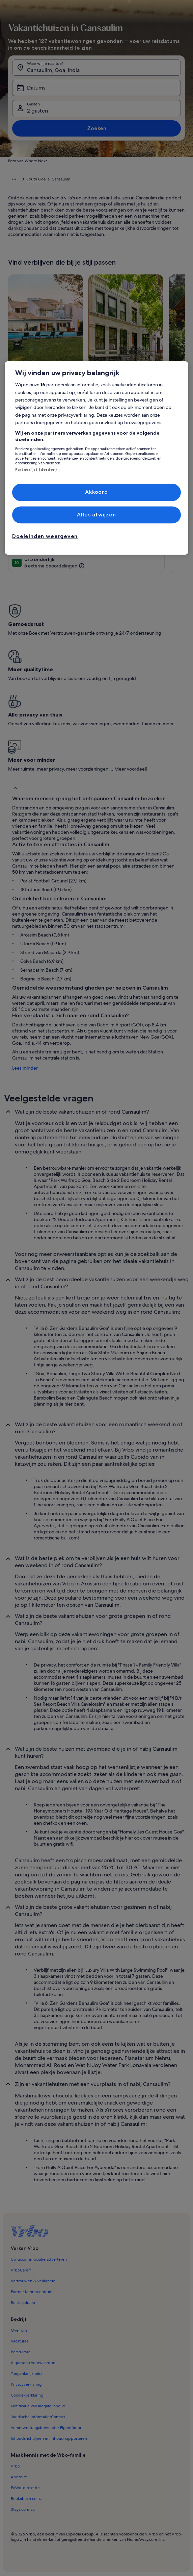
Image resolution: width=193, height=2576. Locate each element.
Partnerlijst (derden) (36, 469)
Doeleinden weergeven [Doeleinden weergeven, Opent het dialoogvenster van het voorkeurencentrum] (45, 536)
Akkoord (96, 492)
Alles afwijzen (96, 514)
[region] (96, 458)
